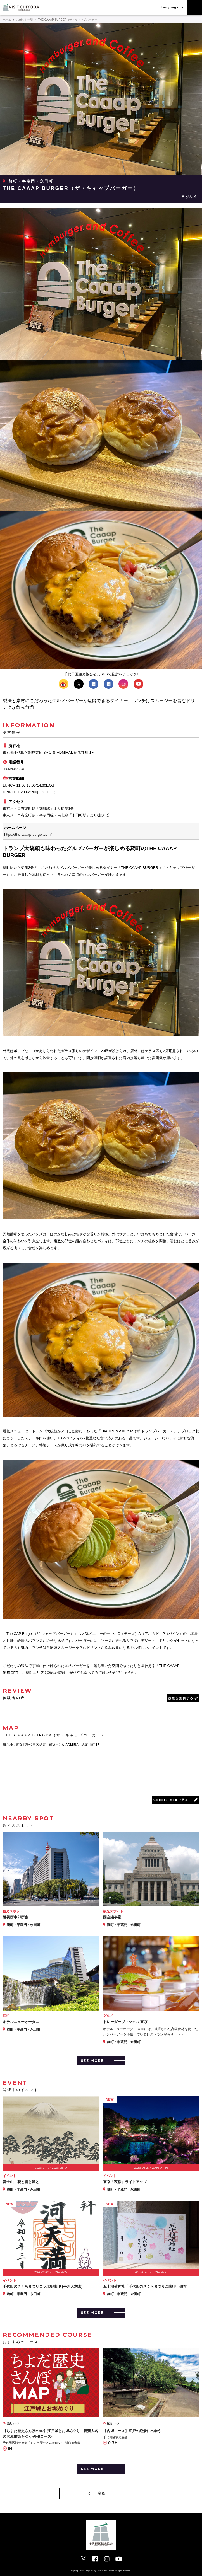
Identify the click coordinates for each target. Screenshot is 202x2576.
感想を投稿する (181, 1698)
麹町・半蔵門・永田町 (31, 181)
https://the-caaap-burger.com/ (28, 834)
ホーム (7, 19)
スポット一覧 (24, 19)
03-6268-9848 (14, 769)
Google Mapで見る (171, 1799)
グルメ (191, 197)
